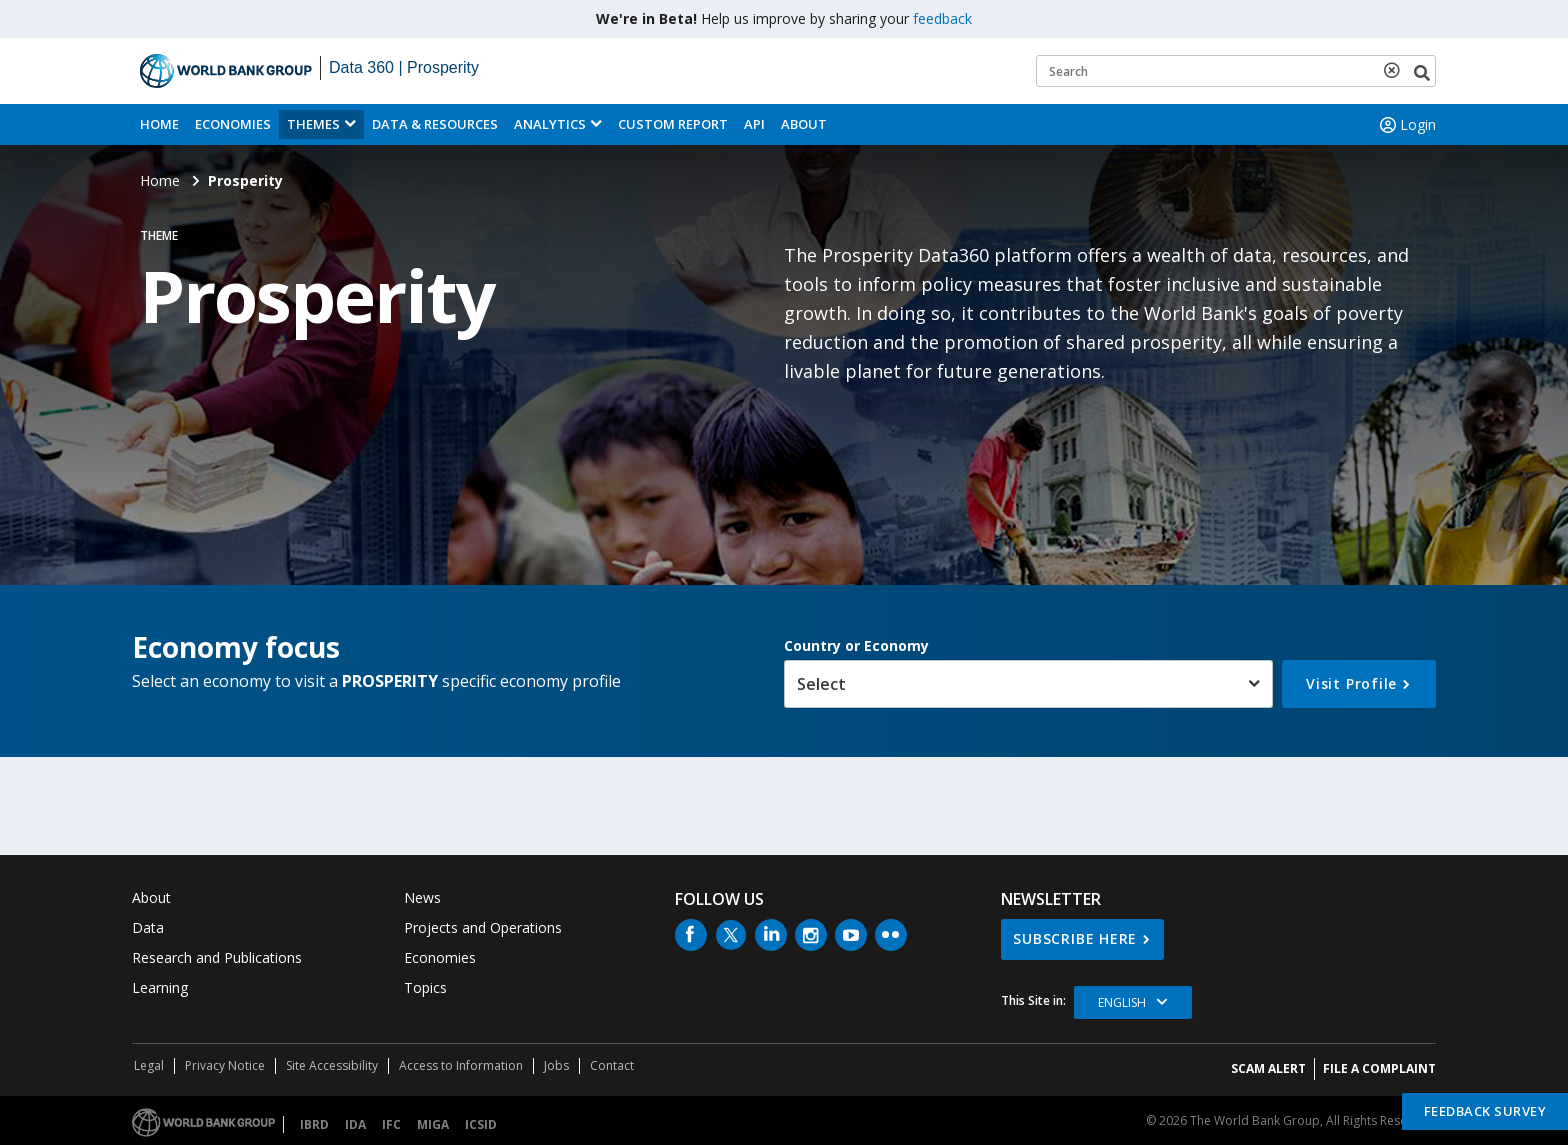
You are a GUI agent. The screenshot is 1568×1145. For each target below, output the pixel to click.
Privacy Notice (225, 1065)
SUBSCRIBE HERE (1075, 938)
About (804, 124)
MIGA (433, 1124)
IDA (355, 1124)
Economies (233, 124)
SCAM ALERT (1268, 1068)
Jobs (556, 1065)
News (422, 897)
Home (159, 124)
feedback (942, 18)
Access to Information (461, 1065)
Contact (612, 1065)
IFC (391, 1124)
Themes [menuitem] (313, 124)
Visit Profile (1351, 683)
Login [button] (1406, 125)
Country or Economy (856, 645)
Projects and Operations (483, 927)
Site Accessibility (332, 1065)
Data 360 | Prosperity (404, 67)
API (754, 124)
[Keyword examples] (1236, 71)
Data (148, 927)
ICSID (481, 1124)
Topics (425, 987)
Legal (149, 1065)
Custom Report (673, 124)
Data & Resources (435, 124)
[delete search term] (1396, 70)
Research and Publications (217, 957)
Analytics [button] (550, 124)
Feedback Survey (1485, 1111)
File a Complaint (1379, 1068)
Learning (160, 987)
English (1122, 1002)
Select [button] (821, 684)
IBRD (314, 1124)
